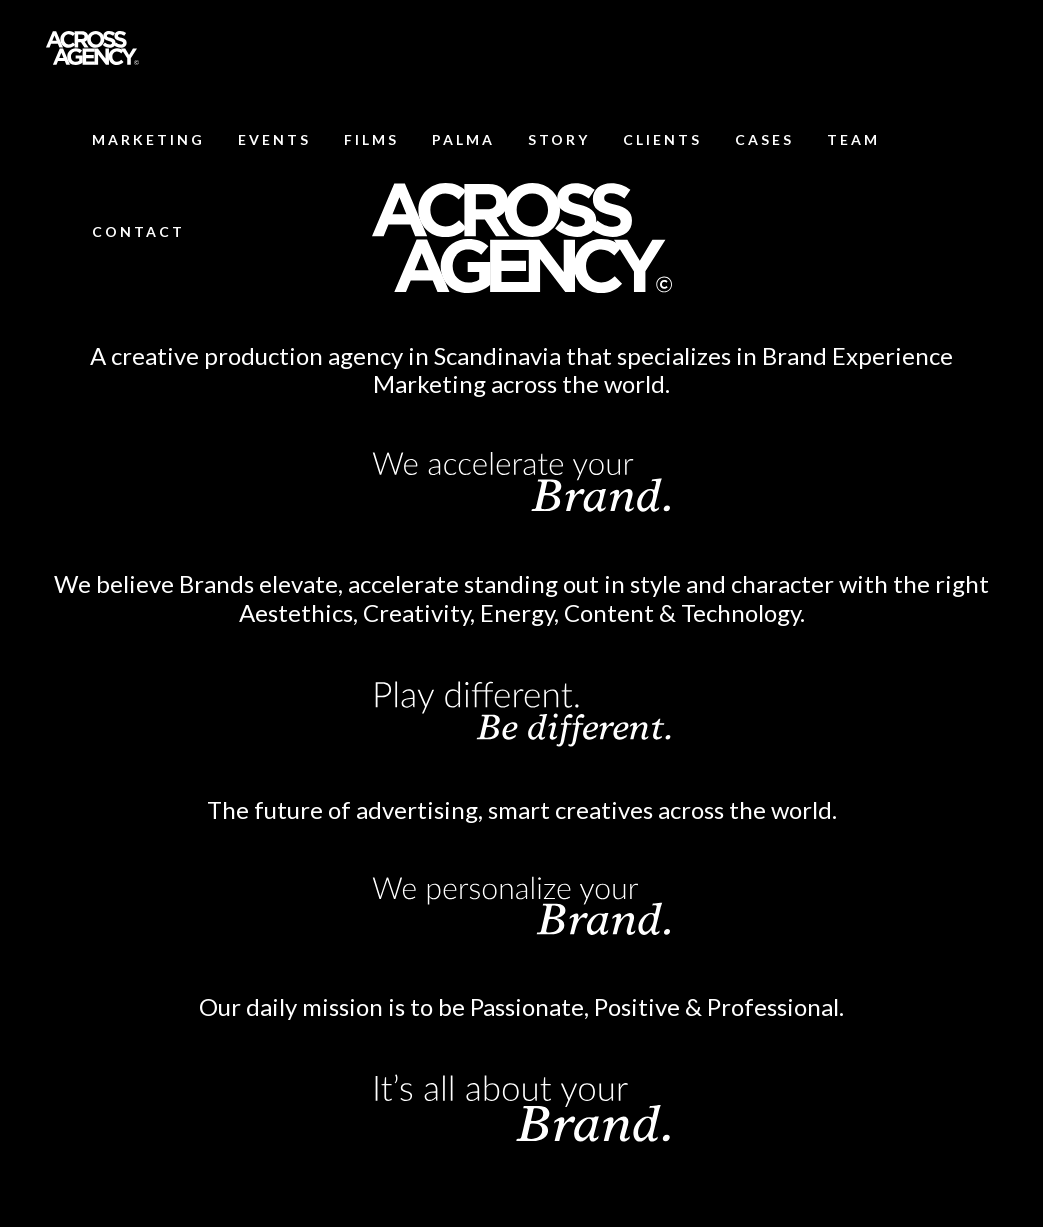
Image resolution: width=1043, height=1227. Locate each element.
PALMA (463, 139)
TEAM (853, 139)
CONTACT (138, 231)
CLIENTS (662, 139)
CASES (764, 139)
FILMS (371, 139)
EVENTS (274, 139)
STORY (559, 139)
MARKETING (148, 139)
